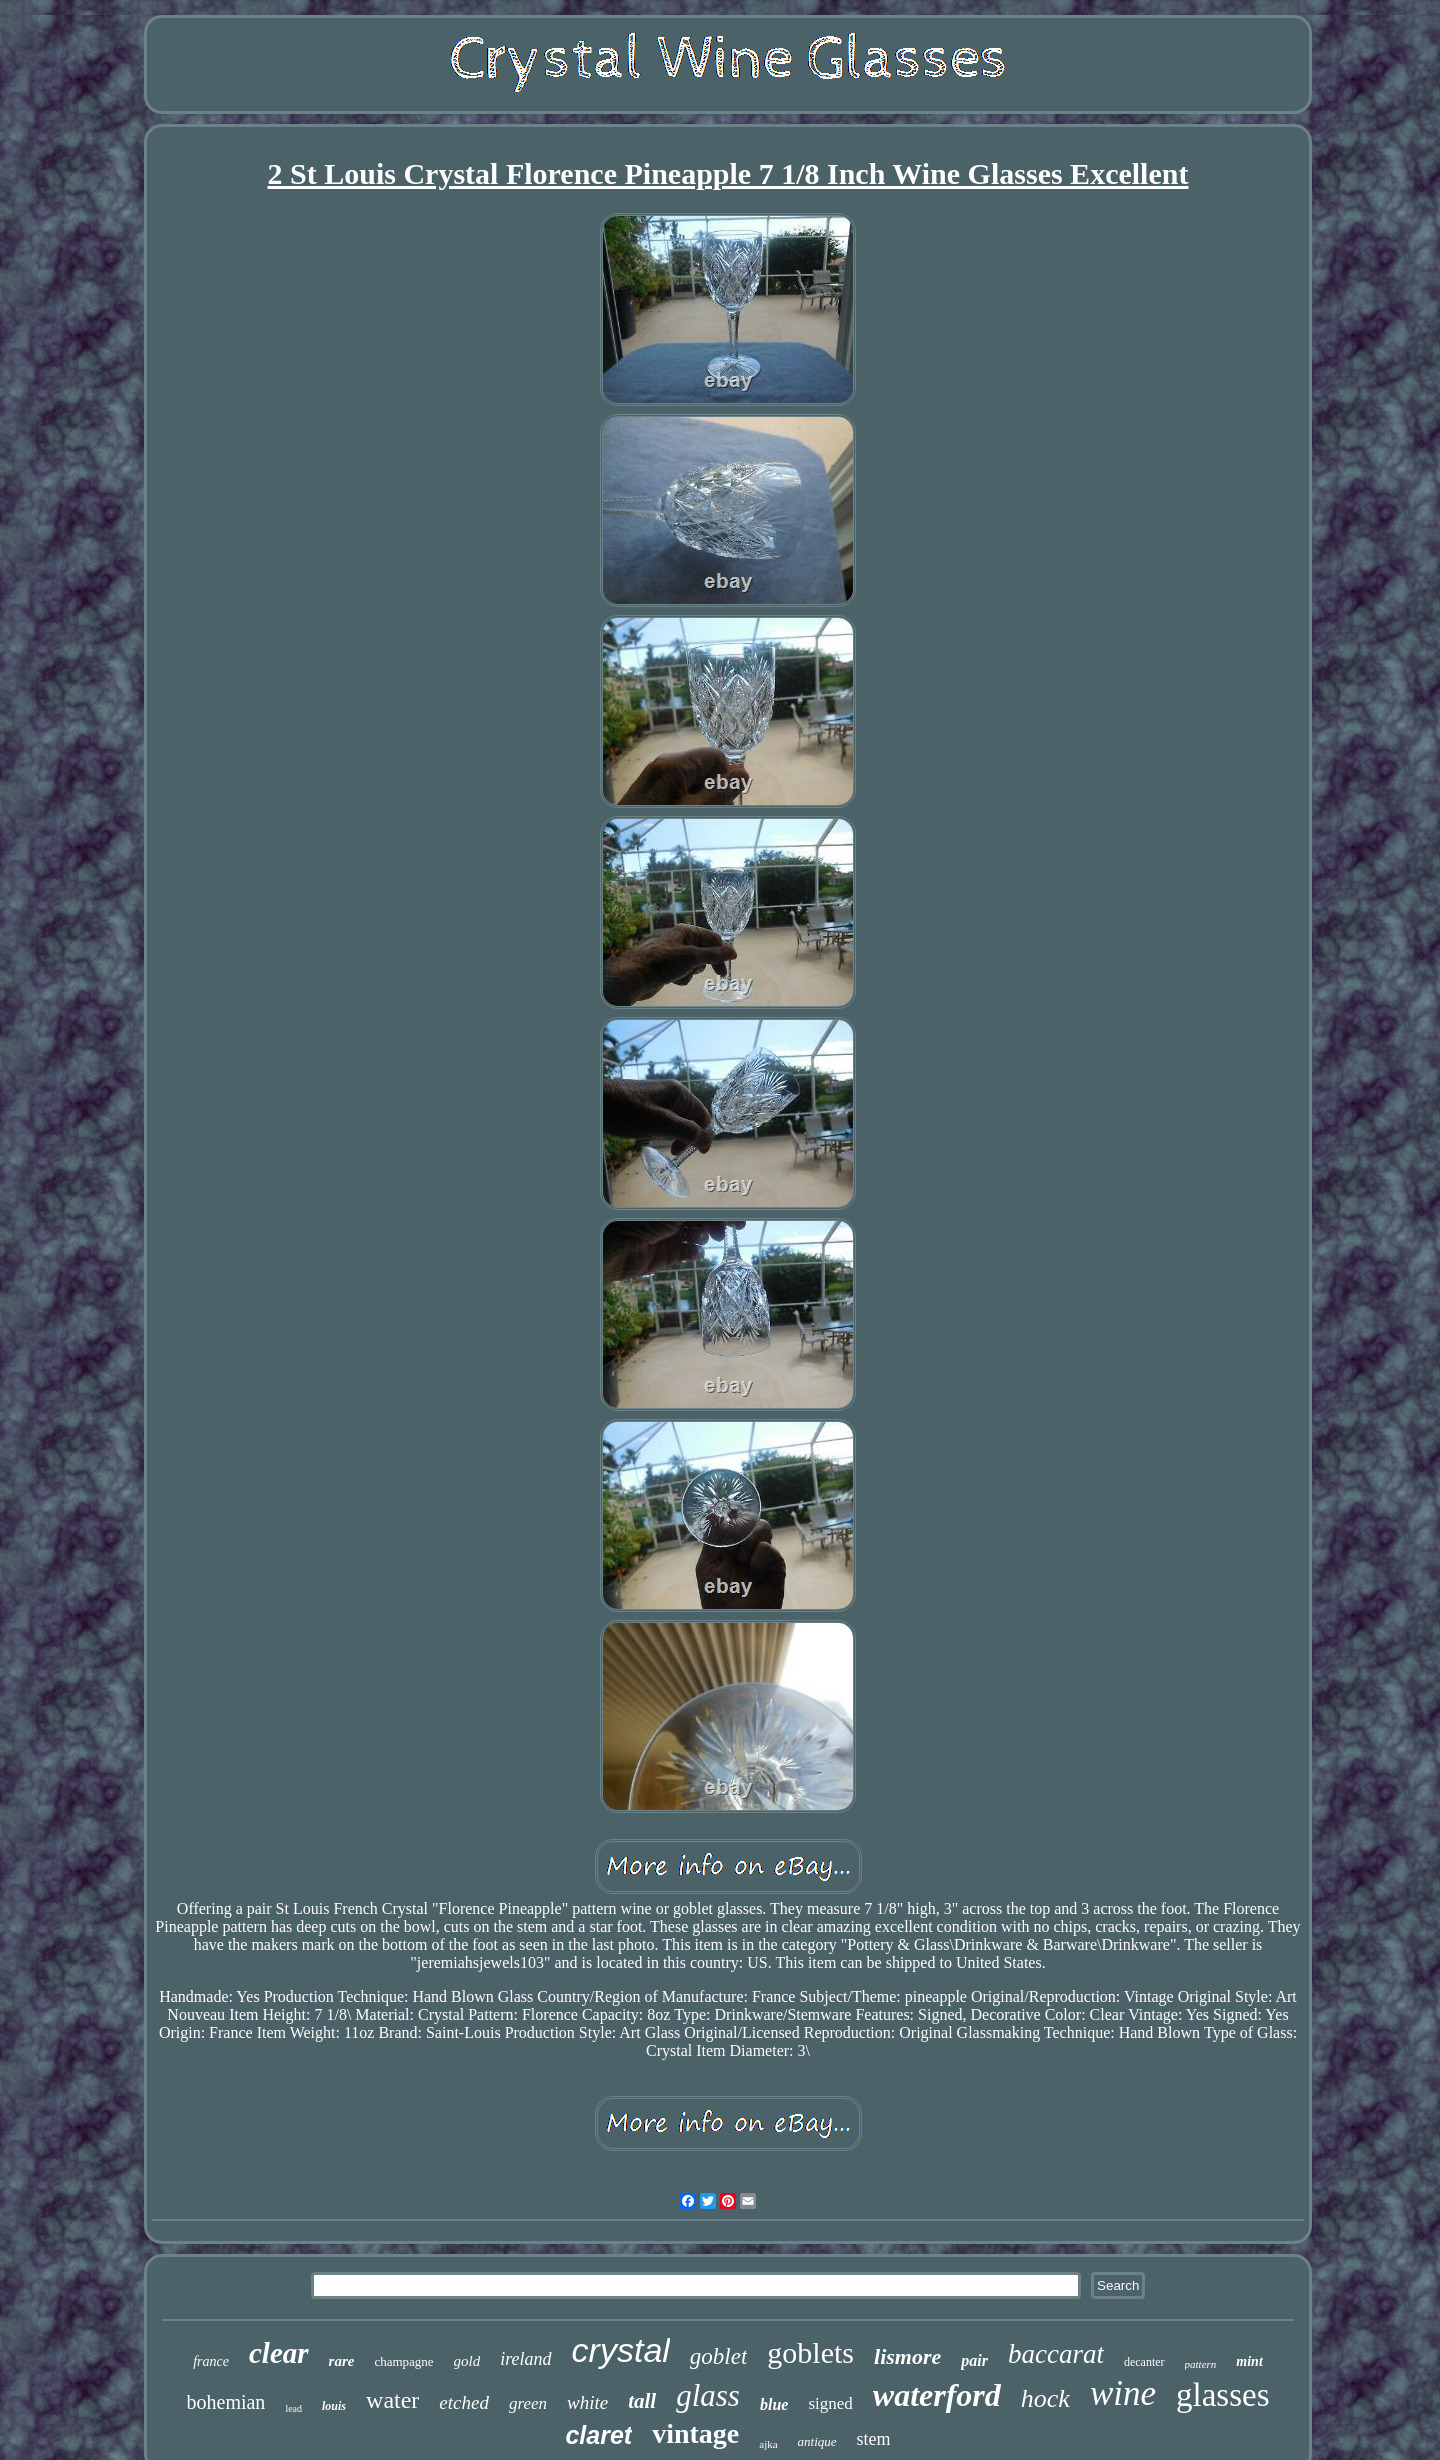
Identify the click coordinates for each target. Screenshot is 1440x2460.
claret (598, 2435)
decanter (1144, 2362)
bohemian (226, 2402)
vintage (695, 2433)
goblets (810, 2352)
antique (817, 2441)
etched (464, 2402)
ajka (768, 2444)
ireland (525, 2359)
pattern (1201, 2364)
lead (293, 2408)
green (528, 2403)
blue (774, 2404)
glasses (1223, 2395)
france (211, 2361)
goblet (719, 2356)
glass (708, 2395)
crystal (621, 2350)
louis (334, 2406)
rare (342, 2361)
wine (1123, 2393)
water (392, 2400)
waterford (937, 2395)
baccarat (1056, 2354)
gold (467, 2361)
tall (642, 2401)
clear (279, 2353)
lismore (907, 2356)
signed (830, 2403)
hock (1045, 2398)
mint (1249, 2361)
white (587, 2402)
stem (874, 2439)
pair (974, 2360)
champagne (403, 2361)
